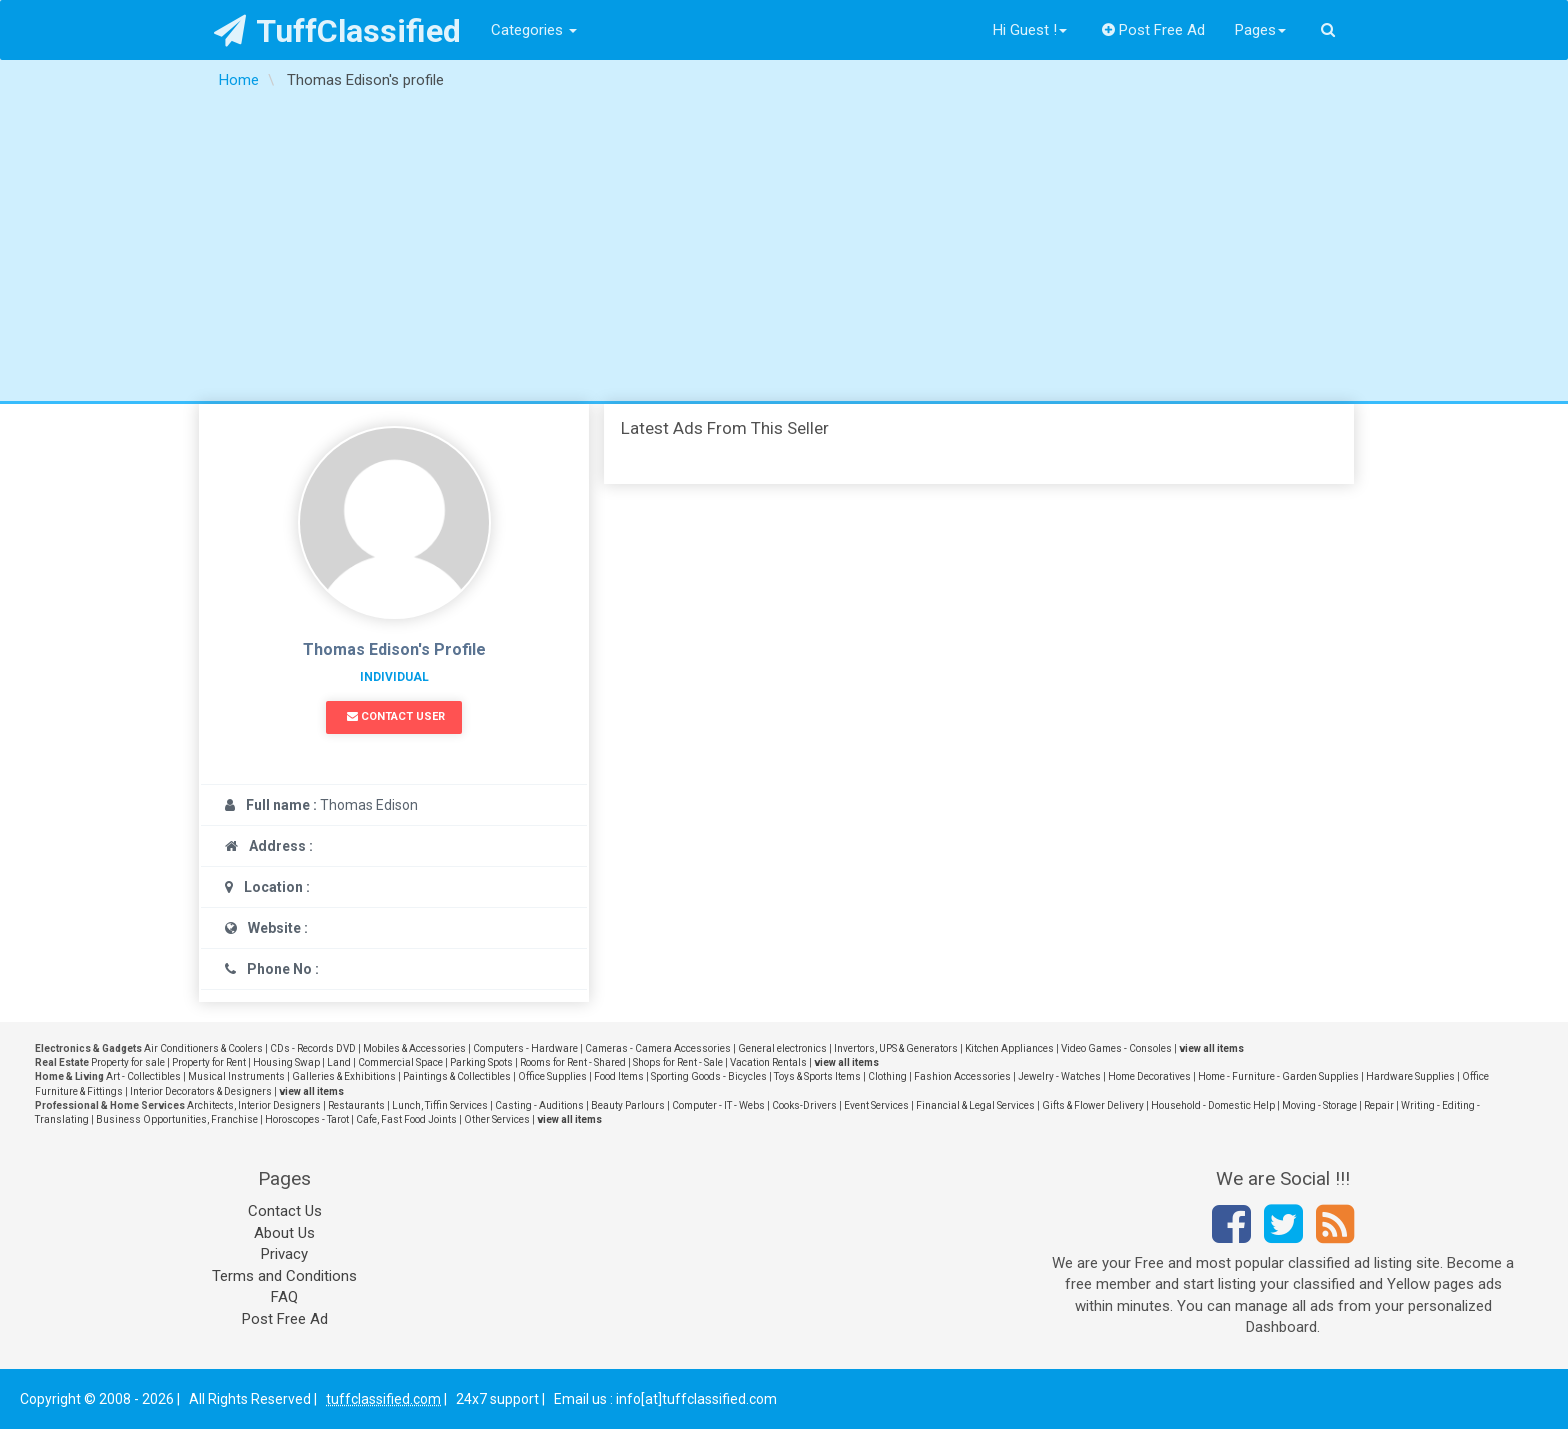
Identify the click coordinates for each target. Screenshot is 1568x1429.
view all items (1211, 1048)
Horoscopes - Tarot (307, 1119)
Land (339, 1062)
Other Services (497, 1119)
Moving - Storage (1319, 1105)
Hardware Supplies (1410, 1076)
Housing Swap (286, 1062)
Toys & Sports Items (817, 1076)
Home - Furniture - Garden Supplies (1278, 1076)
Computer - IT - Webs (718, 1105)
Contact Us (285, 1211)
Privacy (284, 1254)
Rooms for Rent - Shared (573, 1062)
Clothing (887, 1076)
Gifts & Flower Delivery (1093, 1105)
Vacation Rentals (768, 1062)
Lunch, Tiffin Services (440, 1105)
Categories (534, 30)
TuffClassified (337, 31)
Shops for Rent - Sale (678, 1062)
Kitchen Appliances (1009, 1048)
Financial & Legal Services (975, 1105)
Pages (1260, 30)
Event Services (876, 1105)
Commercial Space (400, 1062)
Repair (1379, 1105)
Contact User (396, 716)
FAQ (284, 1297)
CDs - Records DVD (313, 1048)
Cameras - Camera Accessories (658, 1048)
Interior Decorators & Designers (201, 1091)
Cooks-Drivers (804, 1105)
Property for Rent (209, 1062)
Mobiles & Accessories (414, 1048)
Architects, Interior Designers (254, 1105)
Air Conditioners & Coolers (203, 1048)
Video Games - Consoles (1116, 1048)
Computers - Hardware (525, 1048)
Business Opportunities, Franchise (177, 1119)
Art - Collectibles (143, 1076)
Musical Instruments (236, 1076)
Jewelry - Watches (1059, 1076)
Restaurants (356, 1105)
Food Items (619, 1076)
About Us (284, 1233)
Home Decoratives (1149, 1076)
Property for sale (128, 1062)
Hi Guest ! (1030, 30)
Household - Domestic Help (1213, 1105)
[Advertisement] (784, 251)
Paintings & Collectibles (457, 1076)
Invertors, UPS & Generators (896, 1048)
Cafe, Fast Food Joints (406, 1119)
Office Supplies (552, 1076)
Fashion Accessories (962, 1076)
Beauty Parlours (628, 1105)
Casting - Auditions (539, 1105)
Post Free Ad (1154, 30)
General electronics (782, 1048)
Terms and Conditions (284, 1276)
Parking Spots (481, 1062)
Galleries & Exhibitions (344, 1076)
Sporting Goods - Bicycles (709, 1076)
